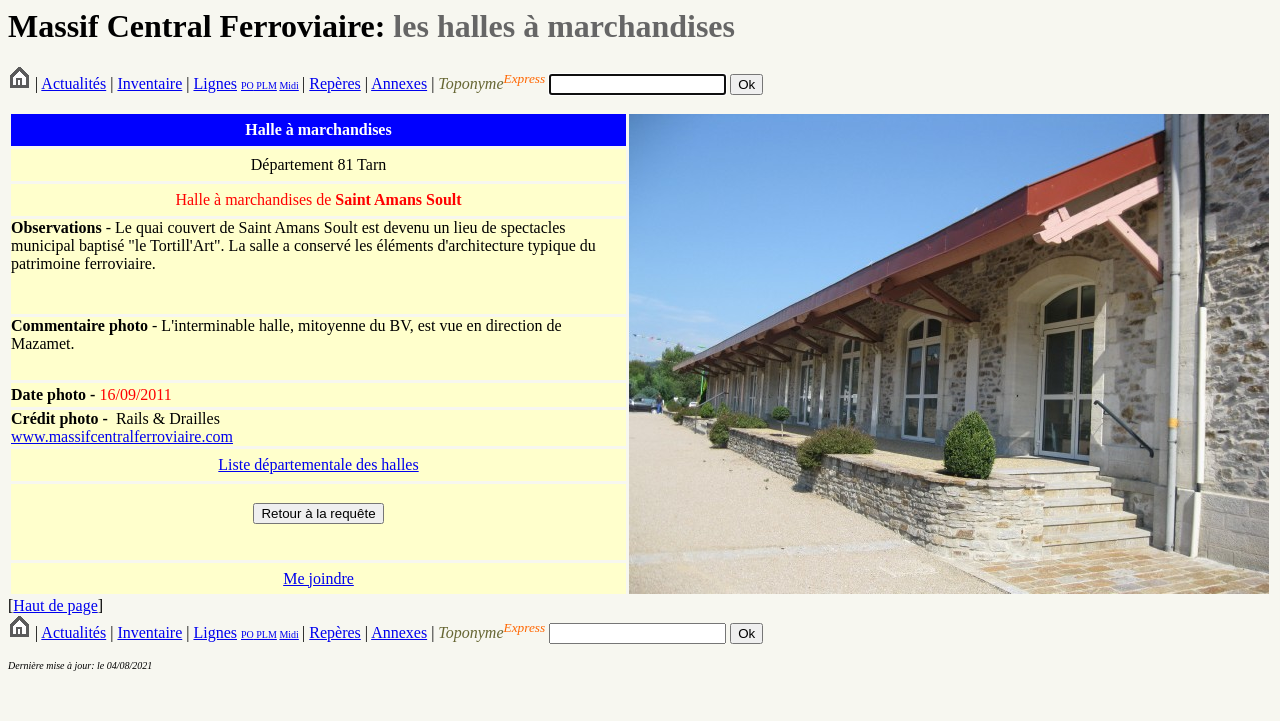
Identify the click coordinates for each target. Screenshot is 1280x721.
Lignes (215, 83)
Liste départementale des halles (318, 464)
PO (247, 85)
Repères (335, 83)
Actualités (73, 83)
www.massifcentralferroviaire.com (122, 436)
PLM (265, 85)
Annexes (399, 83)
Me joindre (318, 578)
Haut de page (55, 605)
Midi (288, 85)
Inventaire (149, 83)
